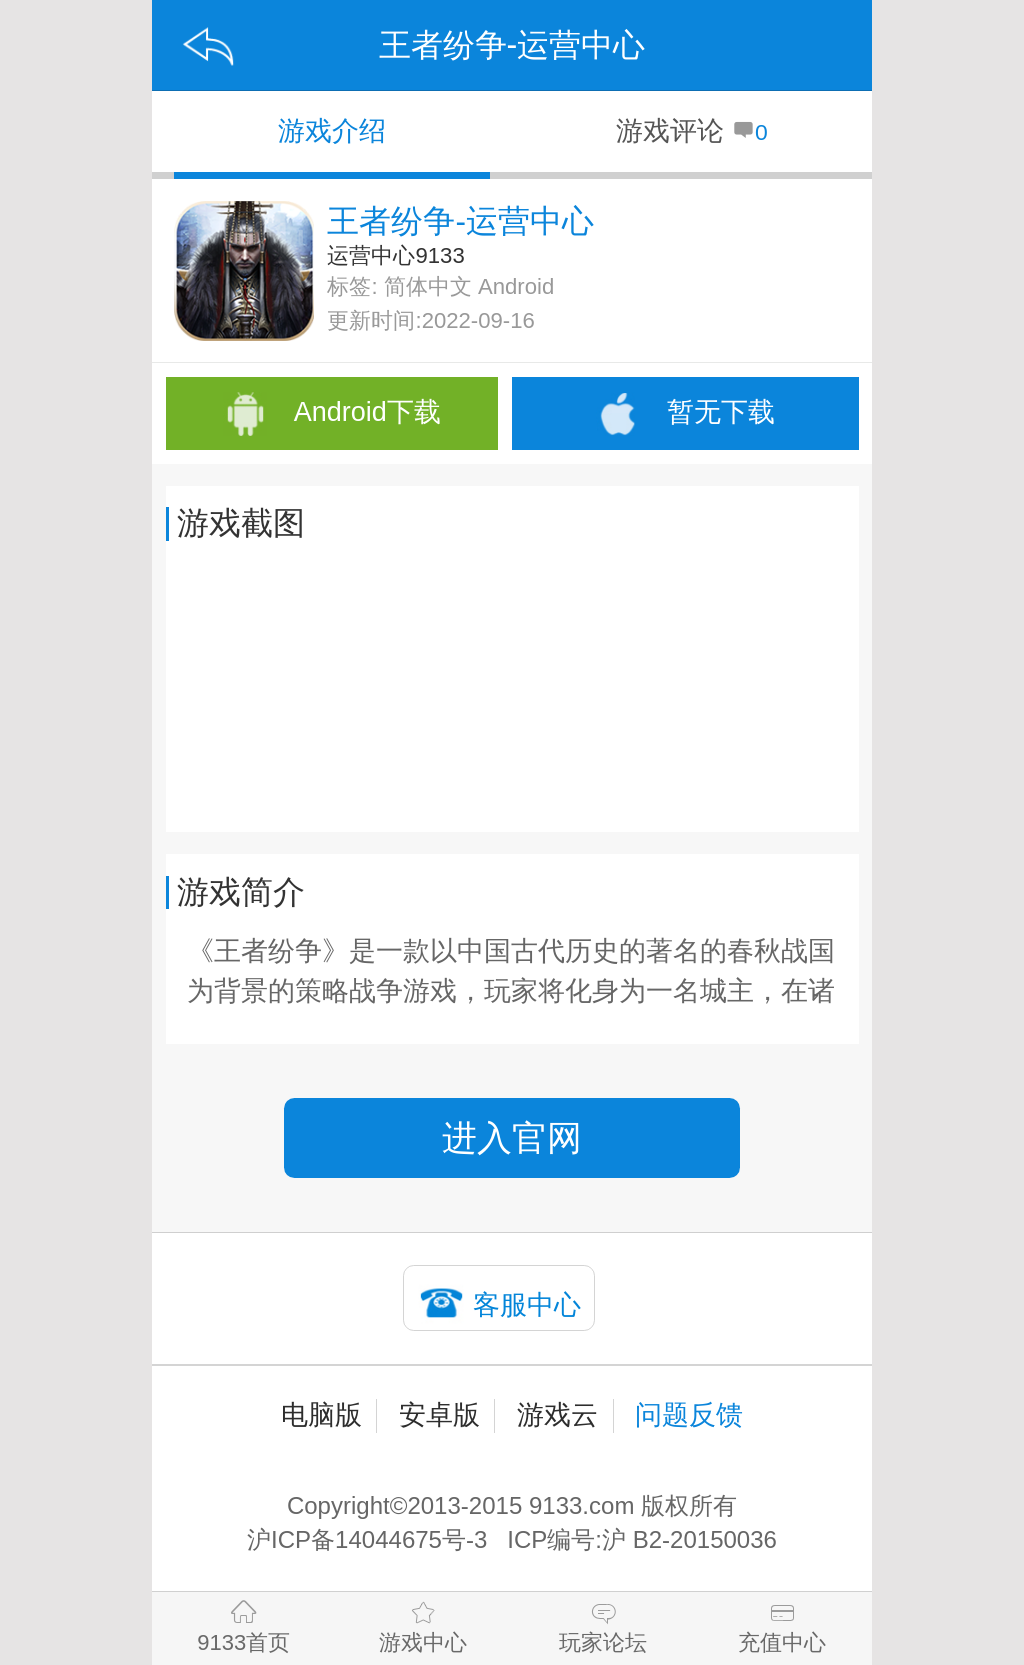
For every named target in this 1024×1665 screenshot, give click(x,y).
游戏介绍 (332, 131)
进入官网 (512, 1137)
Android (516, 286)
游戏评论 (691, 131)
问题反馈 (689, 1415)
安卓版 (439, 1415)
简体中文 (428, 286)
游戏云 (557, 1415)
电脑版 (321, 1415)
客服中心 (527, 1305)
